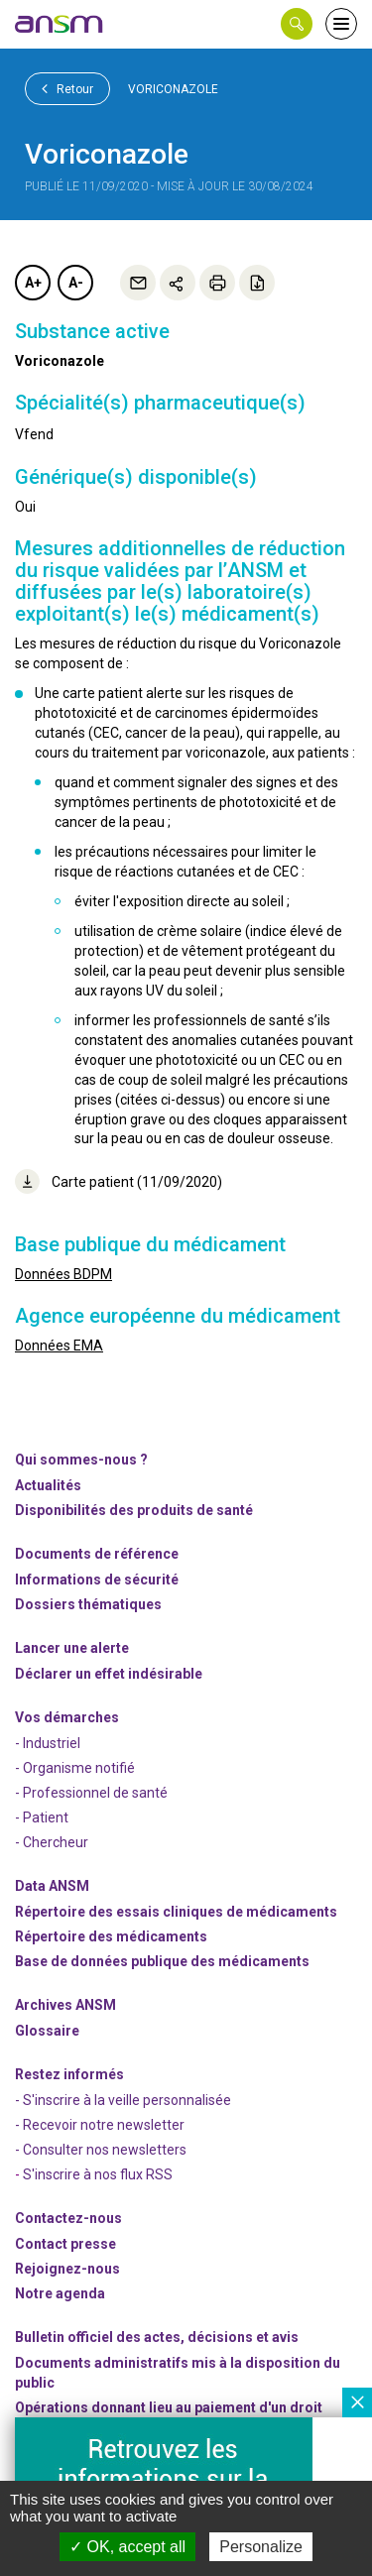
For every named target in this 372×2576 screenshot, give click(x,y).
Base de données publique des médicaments (162, 1961)
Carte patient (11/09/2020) (118, 1181)
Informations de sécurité (97, 1579)
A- (75, 283)
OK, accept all (127, 2546)
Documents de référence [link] (97, 1554)
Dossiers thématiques (88, 1604)
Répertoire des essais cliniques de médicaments (176, 1912)
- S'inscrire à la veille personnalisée (123, 2100)
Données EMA (59, 1345)
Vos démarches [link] (67, 1717)
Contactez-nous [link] (68, 2218)
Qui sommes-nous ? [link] (81, 1459)
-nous (67, 2269)
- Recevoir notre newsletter (100, 2125)
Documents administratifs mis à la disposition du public (177, 2373)
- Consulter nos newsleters (100, 2150)
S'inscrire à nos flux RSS (98, 2174)
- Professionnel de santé (91, 1793)
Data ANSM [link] (52, 1886)
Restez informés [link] (69, 2074)
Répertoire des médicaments (111, 1936)
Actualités (48, 1485)
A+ (33, 283)
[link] (59, 24)
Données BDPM (63, 1274)
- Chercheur (51, 1842)
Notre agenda (60, 2293)
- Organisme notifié (75, 1768)
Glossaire (47, 2031)
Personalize (261, 2546)
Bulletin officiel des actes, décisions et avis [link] (157, 2337)
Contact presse (65, 2244)
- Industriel (47, 1743)
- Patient (41, 1817)
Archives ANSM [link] (65, 2005)
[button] (296, 24)
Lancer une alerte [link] (72, 1648)
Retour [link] (67, 88)
